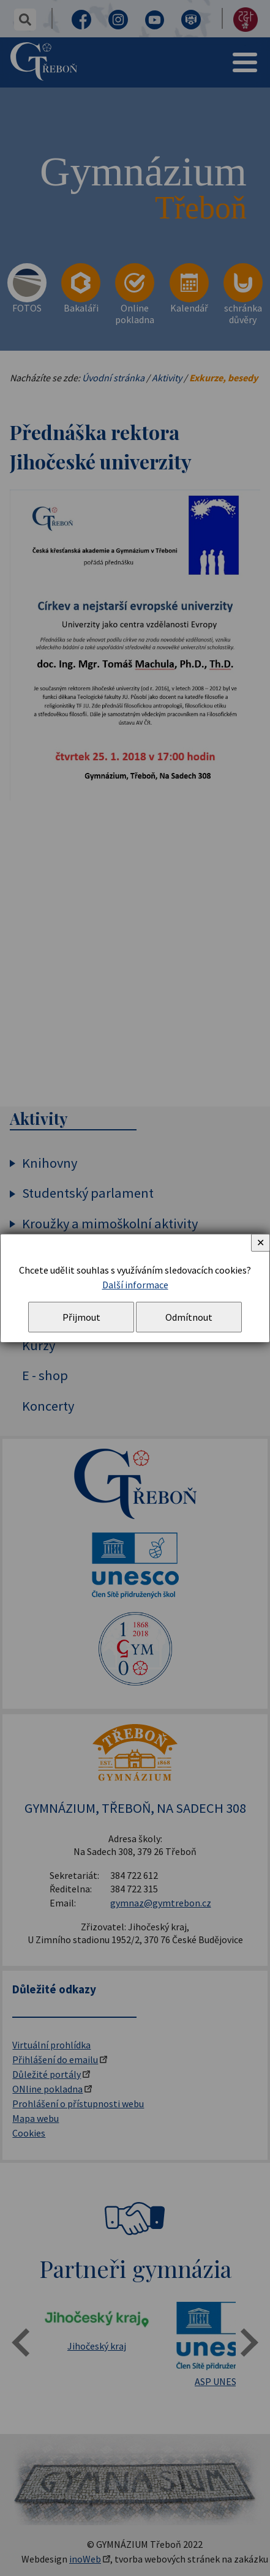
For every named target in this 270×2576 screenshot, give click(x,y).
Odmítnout (188, 1317)
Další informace (135, 1285)
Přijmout (81, 1317)
